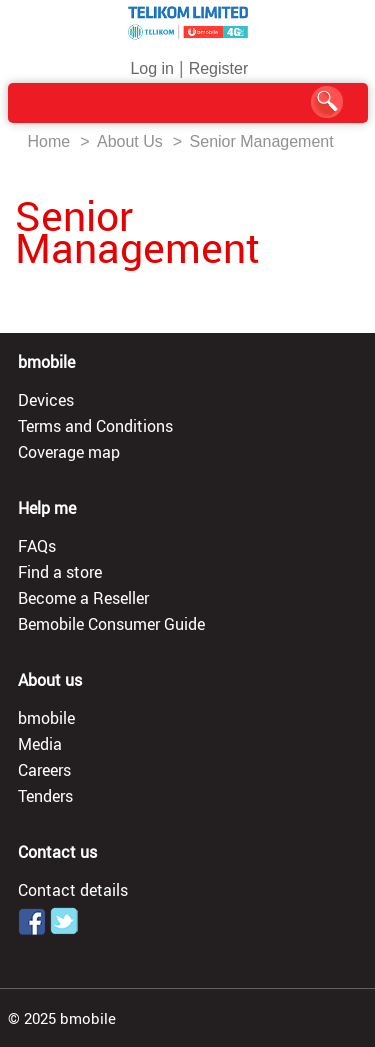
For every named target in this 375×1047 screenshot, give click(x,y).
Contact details (73, 890)
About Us (130, 141)
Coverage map (69, 452)
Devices (46, 400)
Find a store (60, 572)
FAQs (37, 546)
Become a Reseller (83, 598)
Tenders (45, 796)
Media (40, 744)
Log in (152, 68)
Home (49, 141)
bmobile (46, 718)
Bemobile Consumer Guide (111, 624)
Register (219, 68)
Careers (44, 770)
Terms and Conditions (95, 426)
